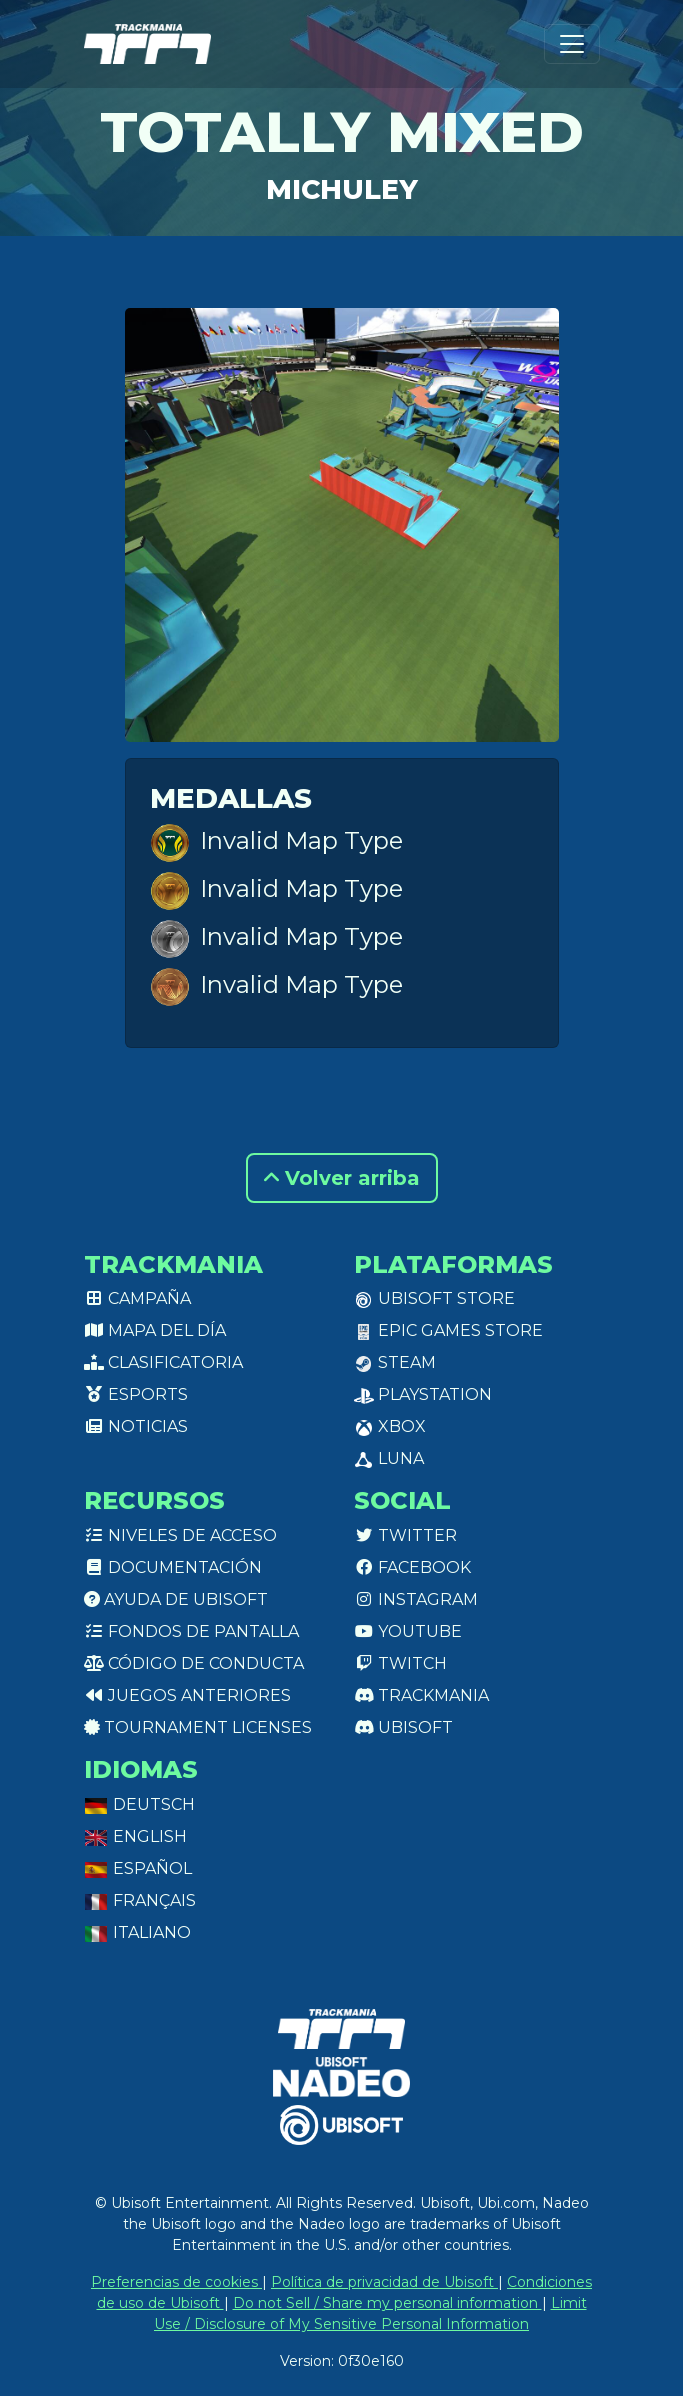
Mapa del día (155, 1330)
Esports (136, 1394)
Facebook (412, 1567)
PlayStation (423, 1394)
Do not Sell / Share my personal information (387, 2303)
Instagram (416, 1599)
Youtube (408, 1631)
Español (138, 1868)
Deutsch (139, 1804)
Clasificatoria (163, 1362)
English (135, 1836)
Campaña (137, 1298)
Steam (395, 1362)
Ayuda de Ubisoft (176, 1599)
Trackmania (421, 1695)
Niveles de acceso (180, 1535)
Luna (389, 1458)
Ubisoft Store (434, 1298)
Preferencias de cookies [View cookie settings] (176, 2282)
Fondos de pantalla (191, 1631)
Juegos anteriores (187, 1695)
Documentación (173, 1567)
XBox (390, 1426)
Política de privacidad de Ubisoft (384, 2282)
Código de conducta (194, 1663)
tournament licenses (198, 1727)
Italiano (137, 1932)
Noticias (136, 1426)
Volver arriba (342, 1178)
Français (140, 1900)
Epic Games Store (448, 1330)
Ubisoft (403, 1727)
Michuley (342, 189)
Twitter (405, 1535)
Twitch (400, 1663)
